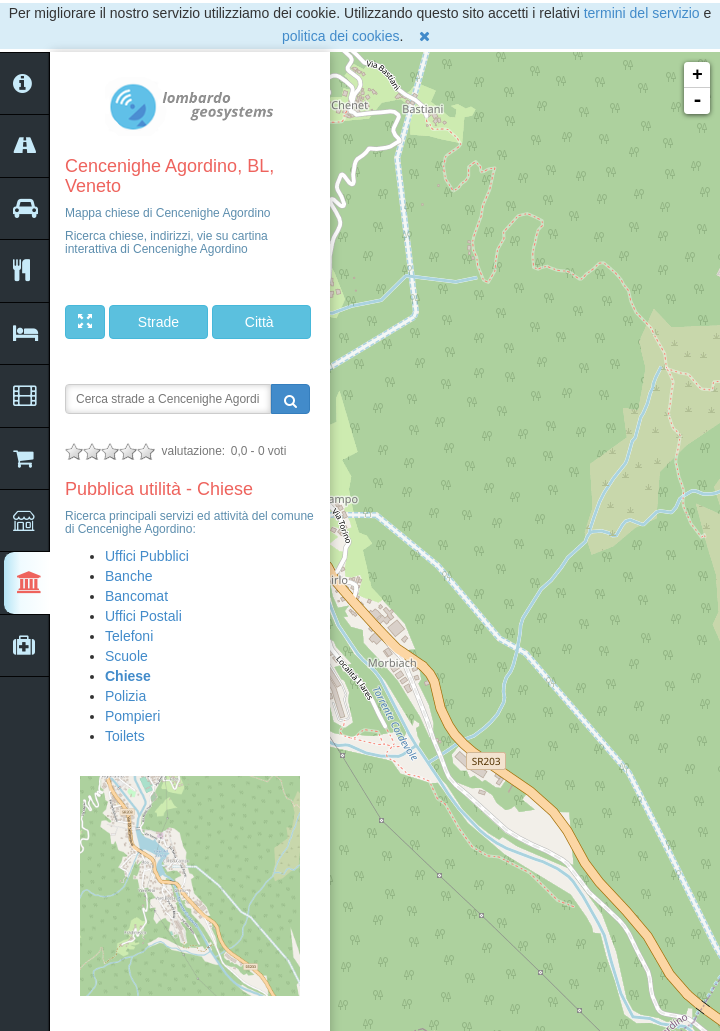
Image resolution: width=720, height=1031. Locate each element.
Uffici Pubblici (147, 556)
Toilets (125, 736)
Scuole (126, 656)
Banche (128, 576)
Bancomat (136, 596)
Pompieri (132, 716)
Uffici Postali (143, 616)
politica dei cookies (341, 36)
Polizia (125, 696)
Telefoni (129, 636)
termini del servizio (642, 13)
